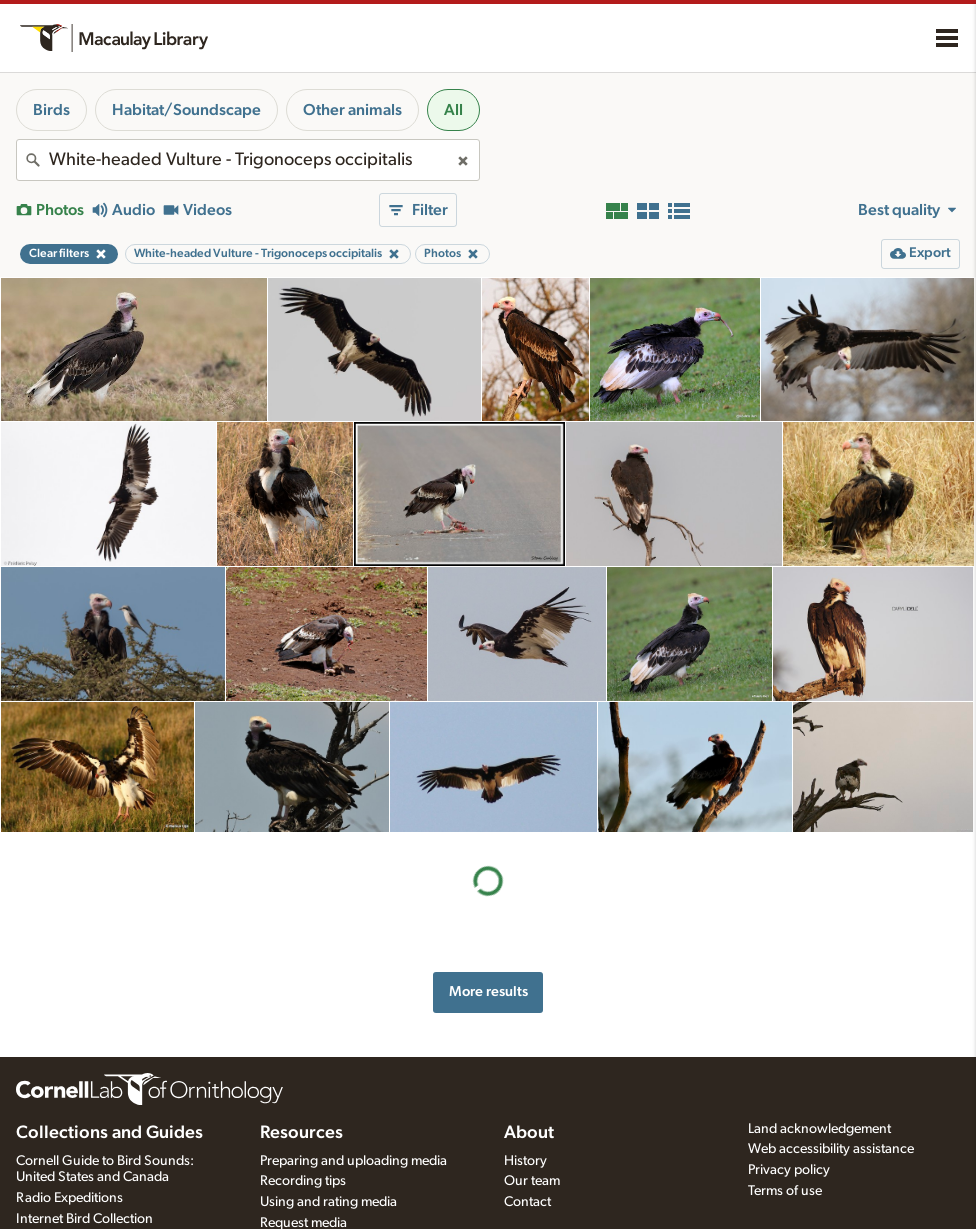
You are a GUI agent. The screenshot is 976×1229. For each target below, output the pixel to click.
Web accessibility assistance (831, 1149)
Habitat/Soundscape (186, 110)
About (529, 1133)
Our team (532, 1181)
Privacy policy (789, 1170)
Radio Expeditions (69, 1198)
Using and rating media (328, 1202)
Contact (527, 1202)
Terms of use (785, 1191)
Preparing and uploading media (353, 1161)
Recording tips (303, 1181)
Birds (51, 110)
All (453, 110)
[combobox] (248, 160)
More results (488, 991)
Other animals (352, 110)
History (525, 1161)
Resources (301, 1133)
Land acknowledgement (819, 1129)
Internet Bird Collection (84, 1219)
